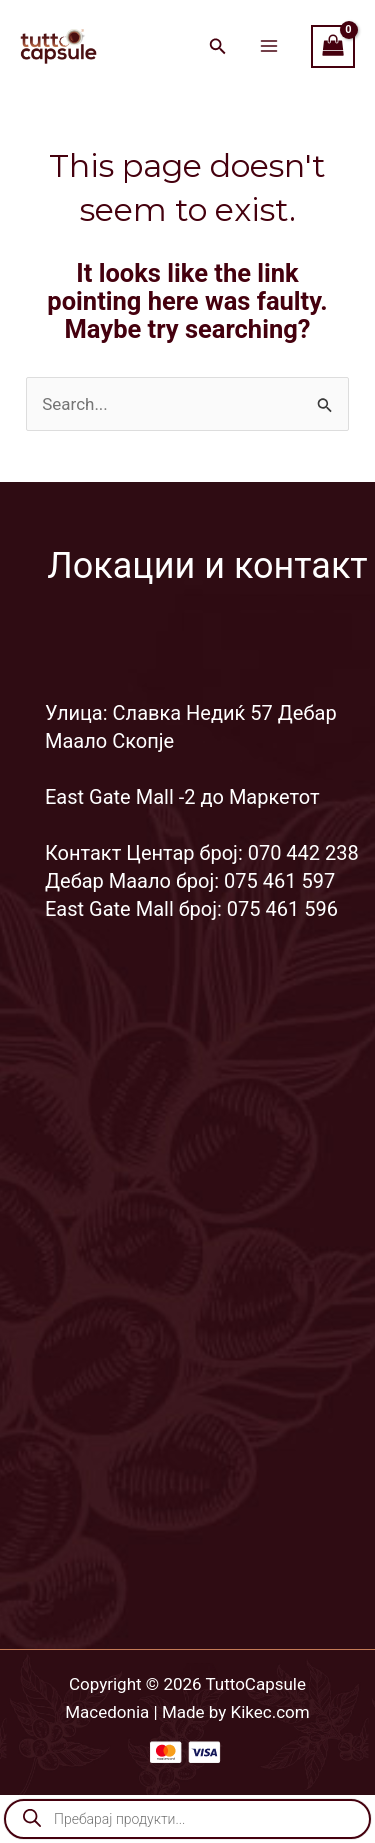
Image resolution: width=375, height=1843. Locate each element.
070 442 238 (303, 853)
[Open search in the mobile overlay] (187, 1819)
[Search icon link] (218, 48)
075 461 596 (282, 909)
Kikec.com (270, 1712)
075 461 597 (279, 881)
